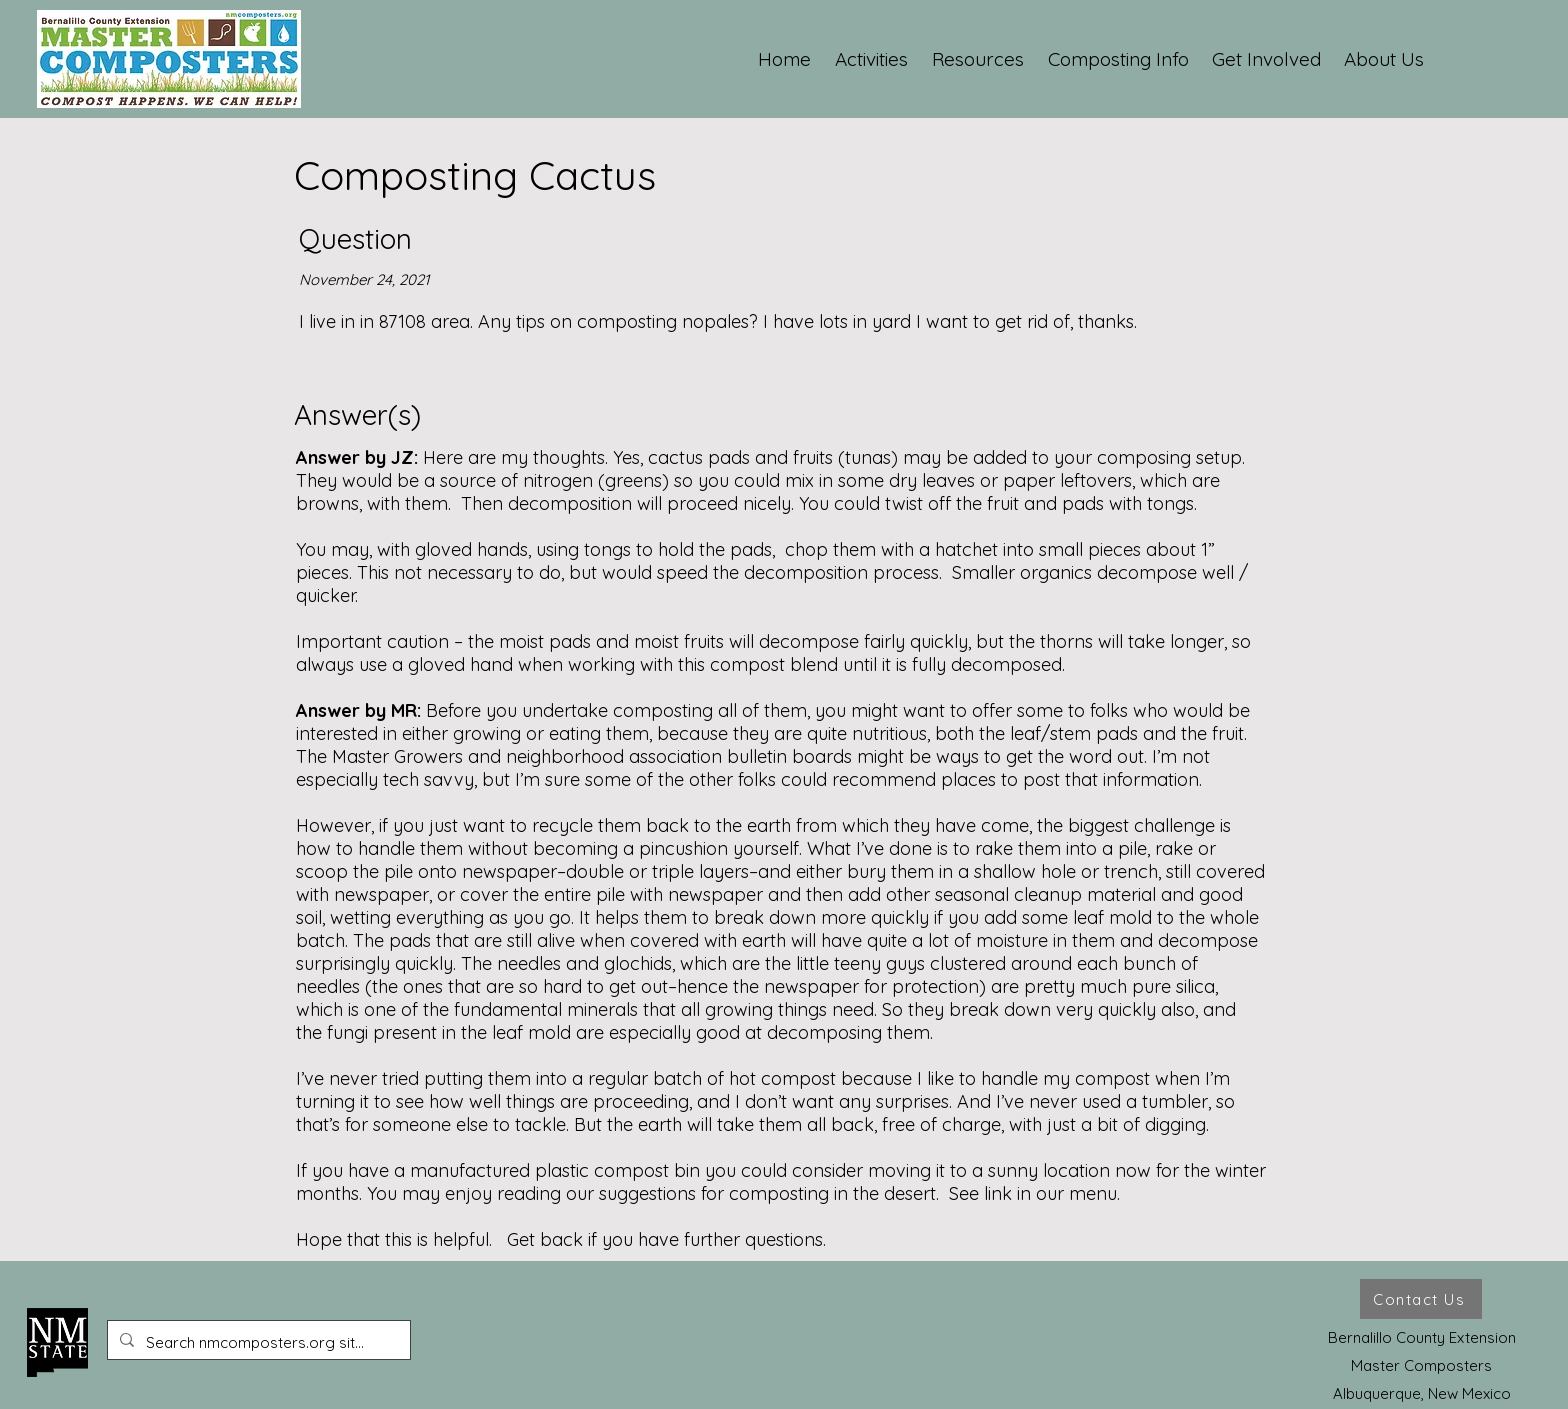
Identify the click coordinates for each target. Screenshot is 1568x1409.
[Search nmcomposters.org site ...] (257, 1343)
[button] (872, 59)
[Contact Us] (1421, 1299)
